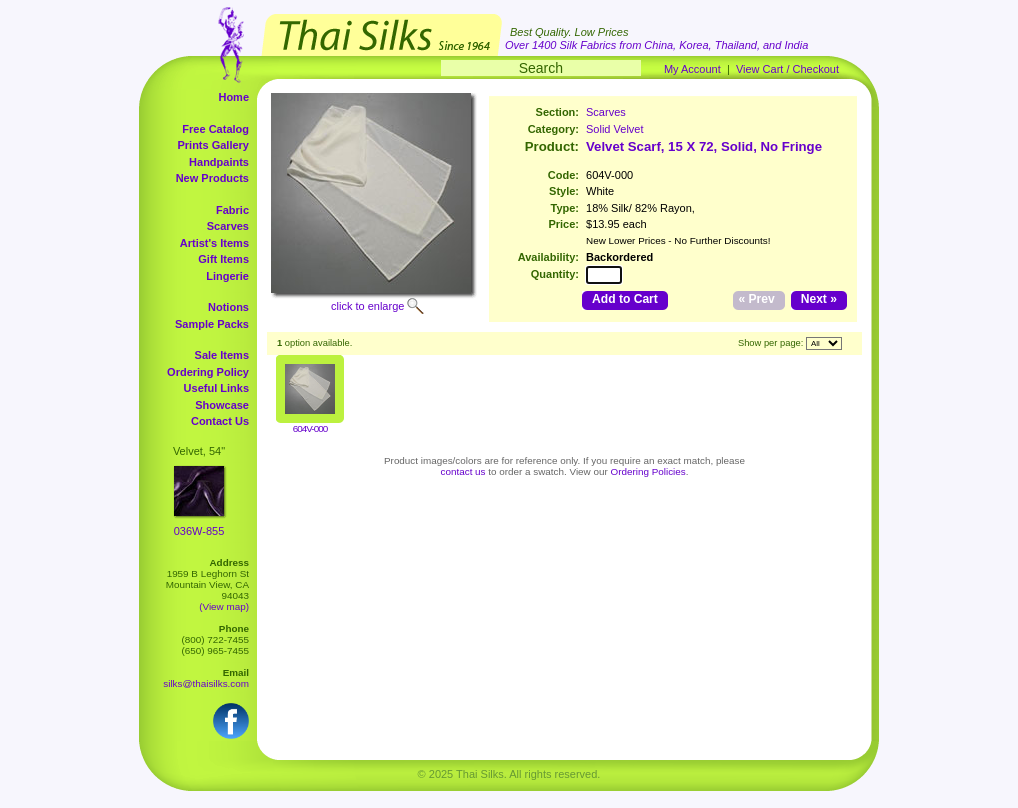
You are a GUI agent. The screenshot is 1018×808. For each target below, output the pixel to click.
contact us (463, 471)
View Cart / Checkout (787, 69)
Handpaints (219, 162)
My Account (692, 69)
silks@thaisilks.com (206, 683)
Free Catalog (215, 129)
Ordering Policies (648, 471)
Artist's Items (214, 243)
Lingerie (227, 276)
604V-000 (310, 428)
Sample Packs (212, 324)
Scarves (228, 226)
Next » (819, 299)
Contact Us (220, 421)
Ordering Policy (208, 372)
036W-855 (199, 531)
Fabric (232, 210)
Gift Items (223, 259)
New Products (212, 178)
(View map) (224, 606)
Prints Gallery (213, 145)
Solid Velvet (614, 129)
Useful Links (216, 388)
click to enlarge (367, 306)
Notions (228, 307)
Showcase (222, 405)
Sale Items (222, 355)
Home (233, 97)
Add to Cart (625, 299)
